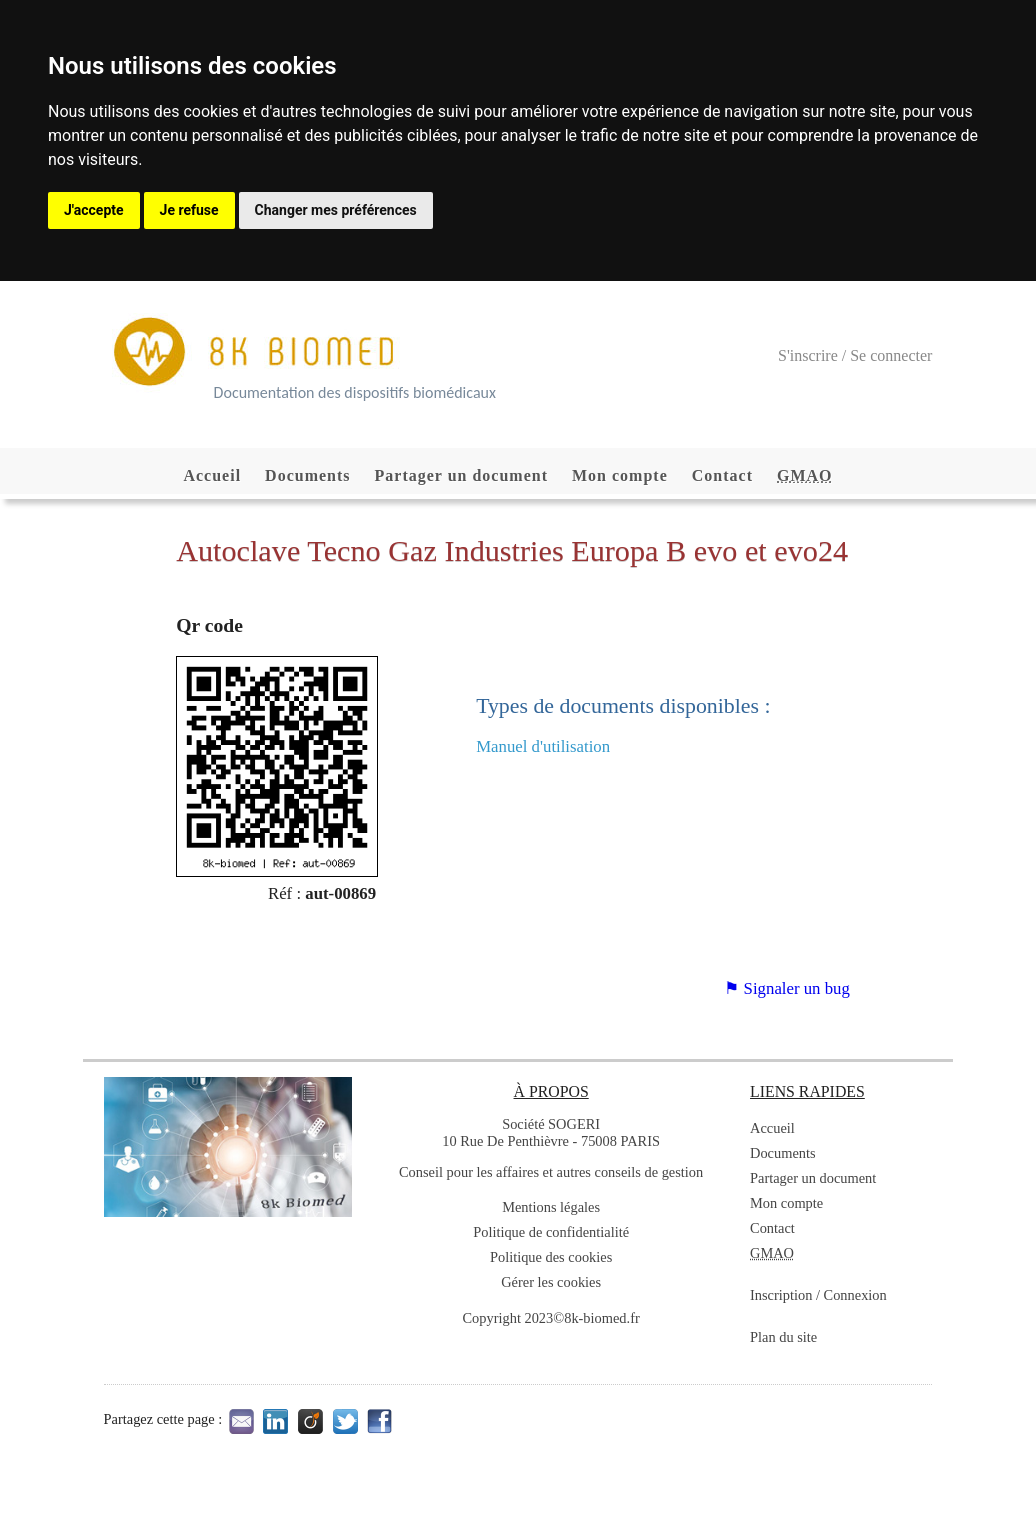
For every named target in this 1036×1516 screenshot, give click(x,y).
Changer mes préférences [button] (336, 210)
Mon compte (620, 475)
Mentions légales (551, 1207)
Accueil (212, 475)
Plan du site (783, 1337)
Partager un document (461, 475)
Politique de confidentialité (551, 1232)
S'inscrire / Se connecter (855, 355)
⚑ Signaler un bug (786, 988)
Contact (722, 475)
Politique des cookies (551, 1257)
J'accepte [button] (94, 210)
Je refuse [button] (189, 210)
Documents (307, 475)
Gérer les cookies (551, 1282)
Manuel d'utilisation (543, 746)
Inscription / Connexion (818, 1295)
